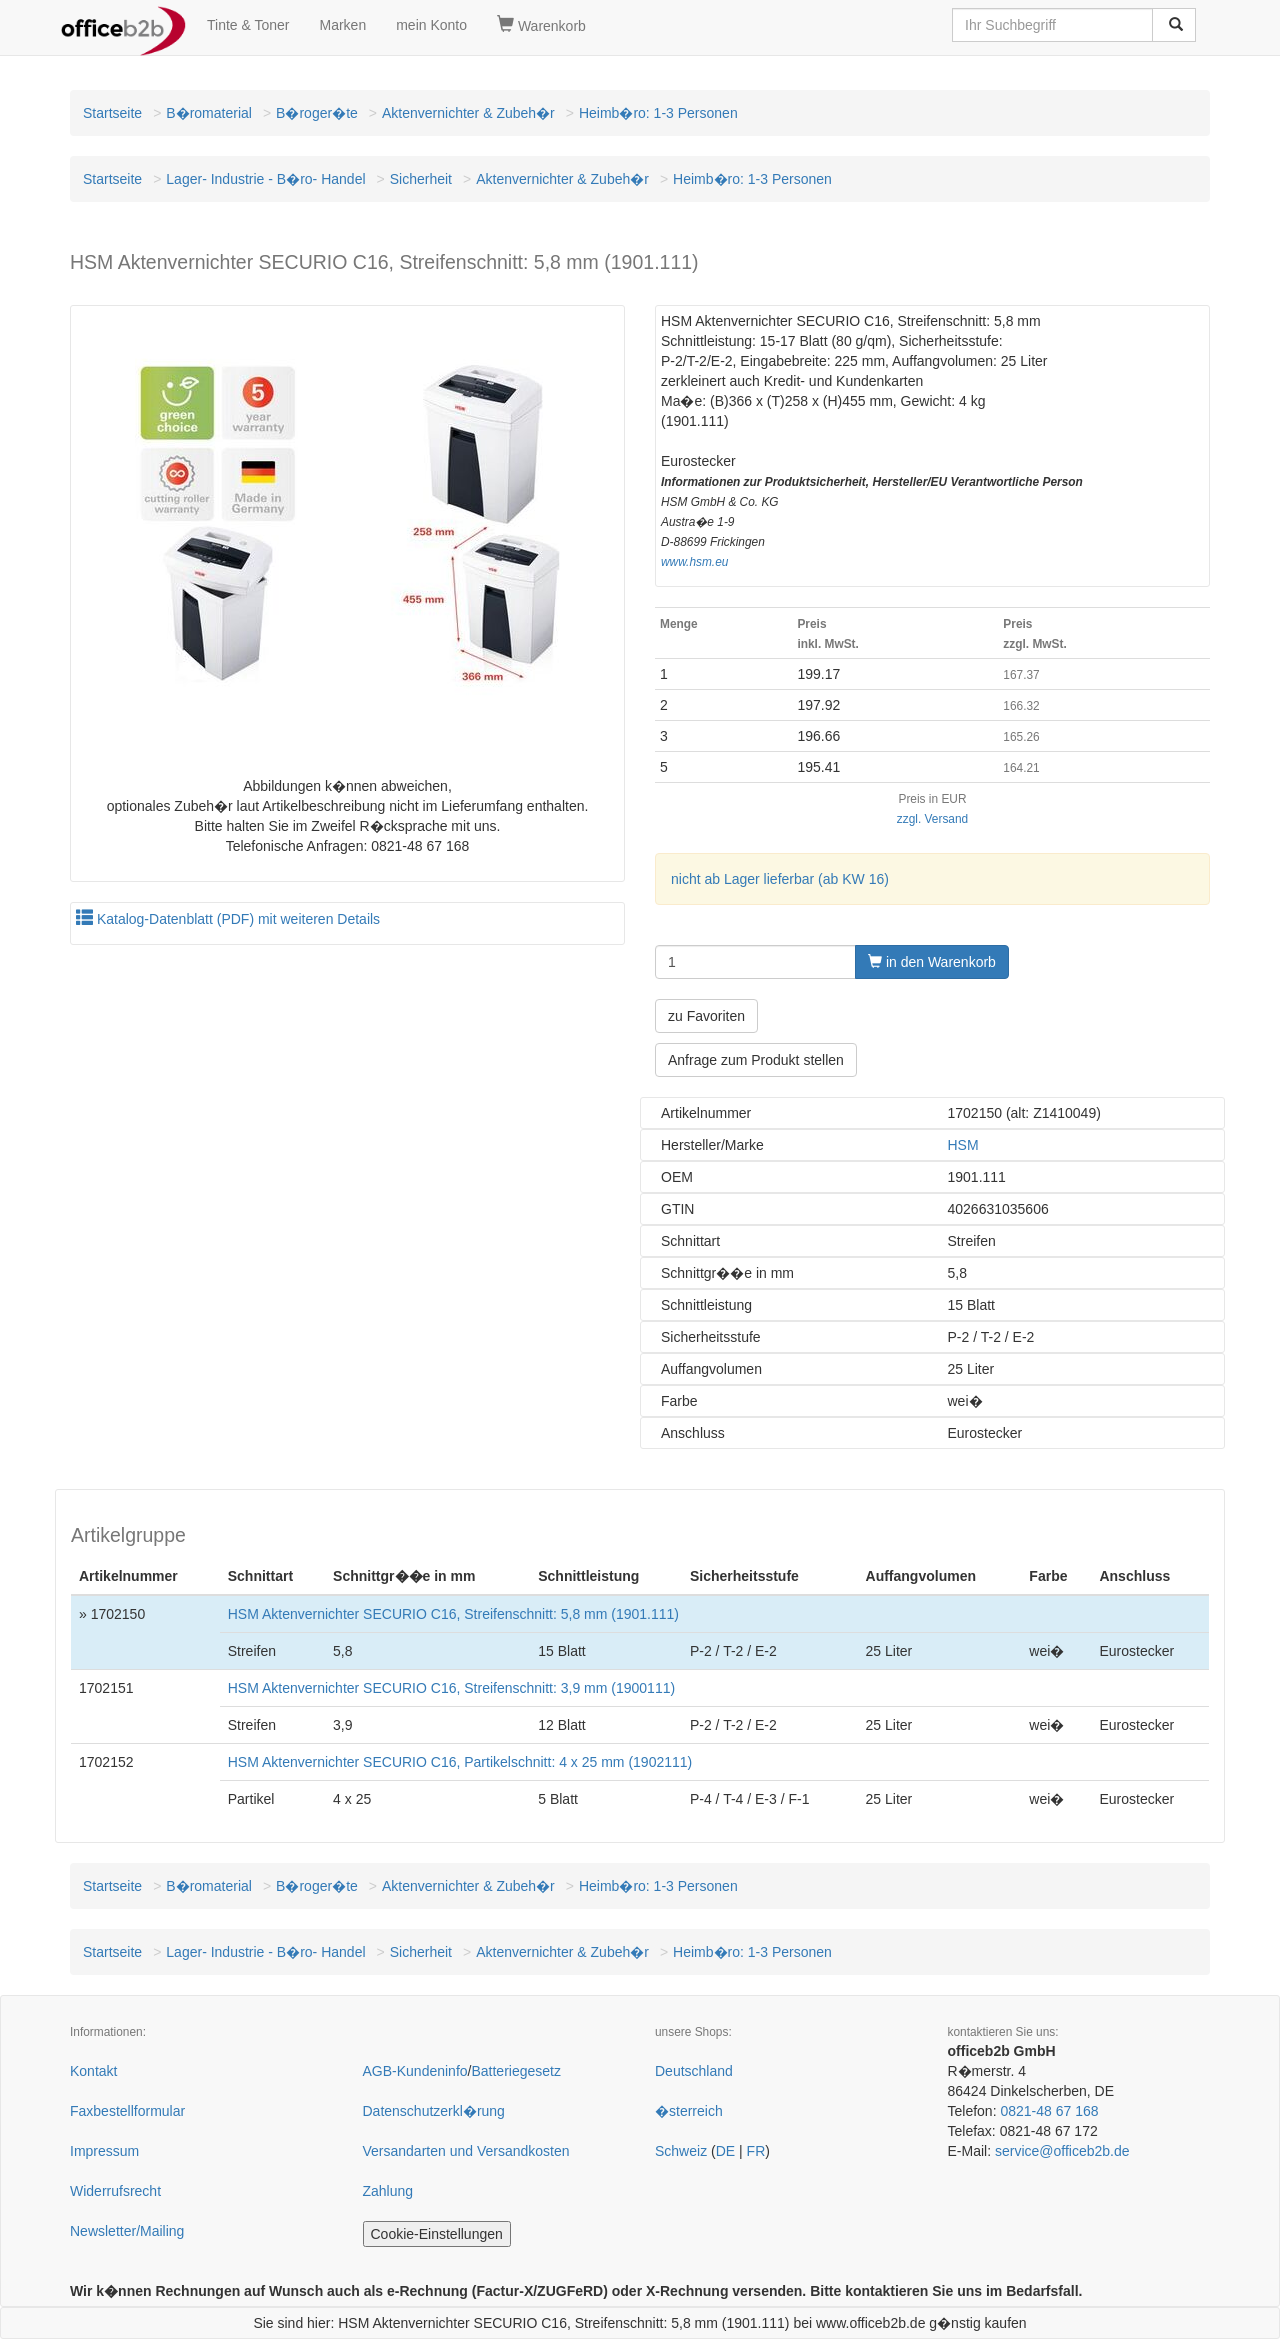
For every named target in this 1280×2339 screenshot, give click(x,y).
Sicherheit (421, 179)
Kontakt (93, 2071)
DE (725, 2151)
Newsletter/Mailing (127, 2231)
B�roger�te (317, 113)
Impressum (104, 2151)
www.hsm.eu (694, 562)
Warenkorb (541, 25)
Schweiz (681, 2151)
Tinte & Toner (248, 25)
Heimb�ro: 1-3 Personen (658, 113)
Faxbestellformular (127, 2111)
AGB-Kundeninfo (415, 2071)
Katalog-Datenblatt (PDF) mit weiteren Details (228, 919)
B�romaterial (209, 113)
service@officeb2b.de (1062, 2151)
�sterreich (689, 2111)
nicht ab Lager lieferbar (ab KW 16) (780, 879)
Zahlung (388, 2191)
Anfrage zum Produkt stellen (756, 1060)
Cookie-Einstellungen (437, 2234)
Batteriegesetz (516, 2071)
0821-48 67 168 (1049, 2111)
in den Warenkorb (932, 962)
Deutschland (694, 2071)
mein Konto (431, 25)
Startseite (112, 113)
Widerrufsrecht (115, 2191)
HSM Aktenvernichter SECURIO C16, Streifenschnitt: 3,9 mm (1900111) (451, 1688)
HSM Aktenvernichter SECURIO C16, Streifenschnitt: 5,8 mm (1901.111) (453, 1614)
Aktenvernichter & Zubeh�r (468, 113)
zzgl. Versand (932, 819)
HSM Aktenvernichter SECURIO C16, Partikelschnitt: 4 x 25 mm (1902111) (460, 1762)
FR (756, 2151)
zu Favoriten (706, 1016)
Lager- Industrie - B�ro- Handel (265, 179)
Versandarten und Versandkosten (466, 2151)
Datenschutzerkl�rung (434, 2111)
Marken (343, 25)
